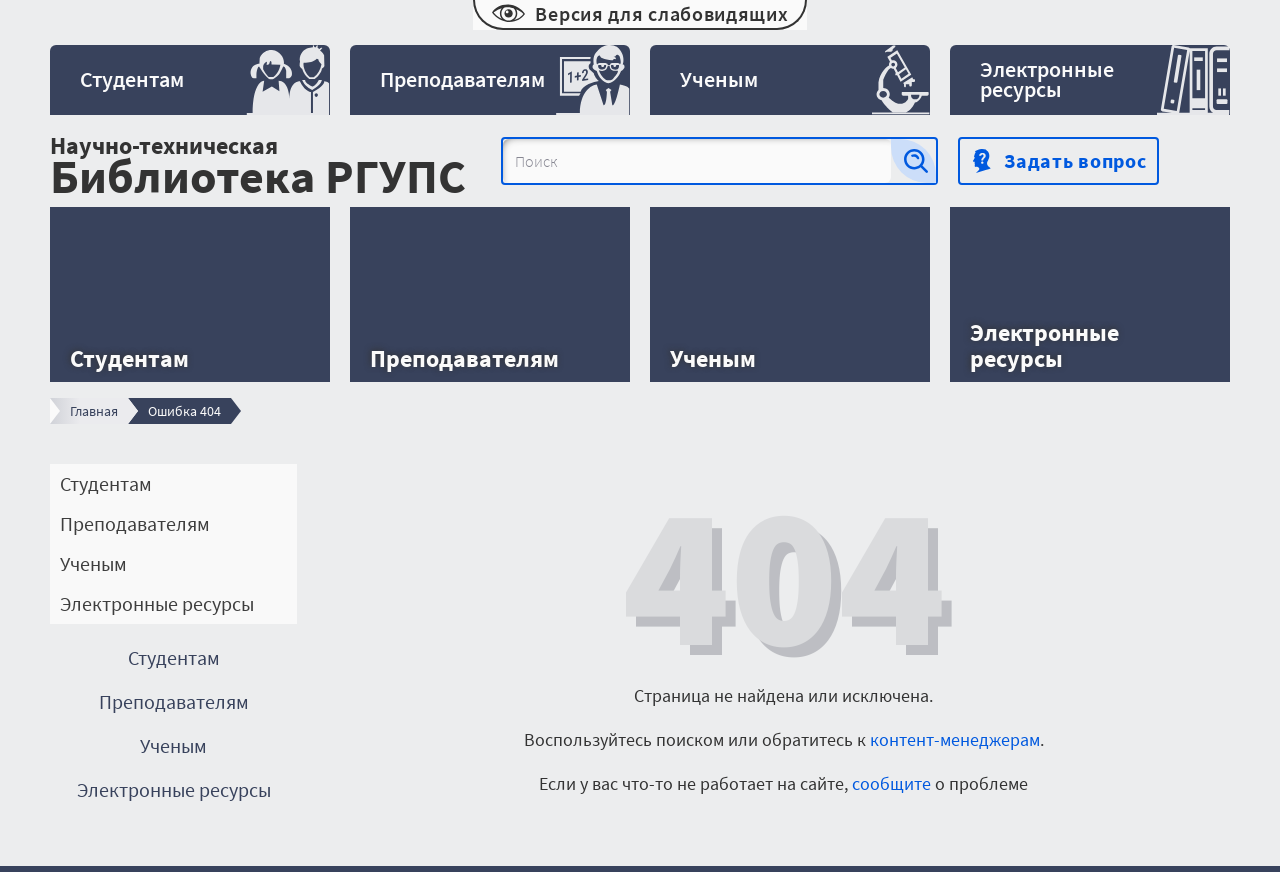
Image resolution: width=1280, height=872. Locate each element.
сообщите (891, 783)
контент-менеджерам (955, 739)
